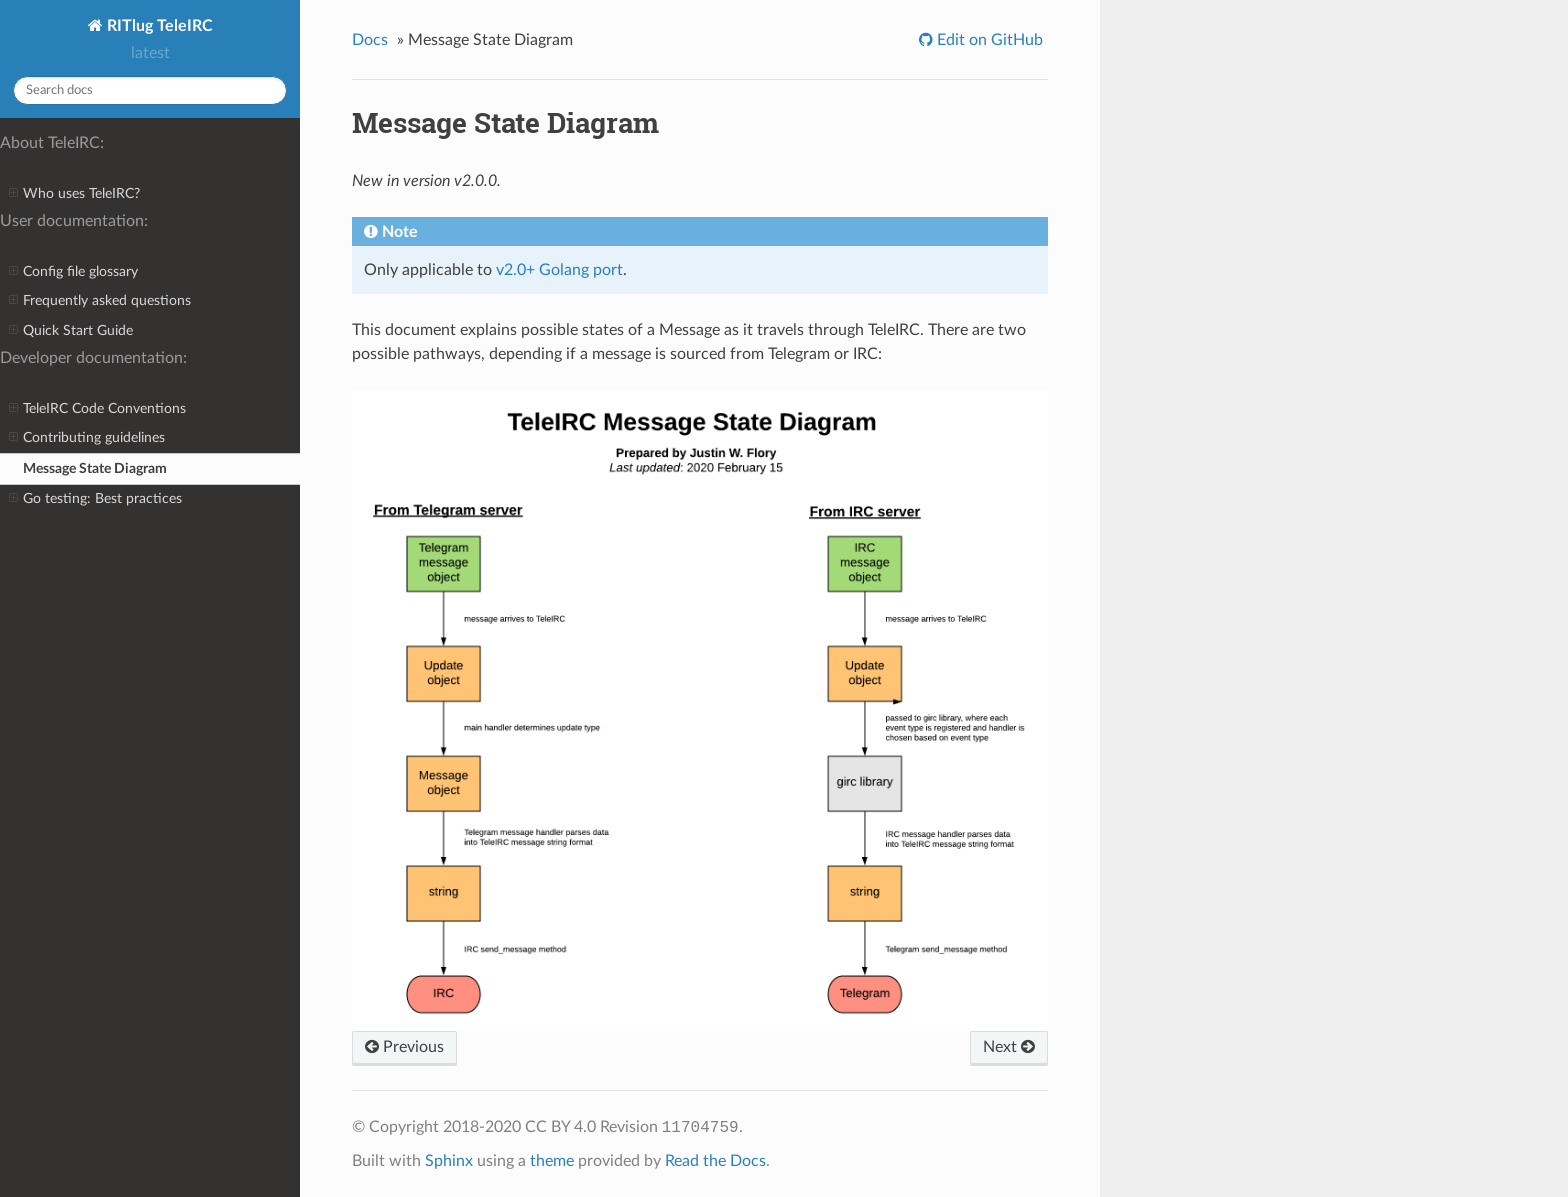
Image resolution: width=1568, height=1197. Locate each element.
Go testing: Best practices (95, 499)
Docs (370, 40)
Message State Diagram (95, 468)
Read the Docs (715, 1161)
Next (1009, 1047)
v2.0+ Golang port (559, 270)
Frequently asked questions (100, 301)
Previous (404, 1047)
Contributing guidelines (87, 438)
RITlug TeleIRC (158, 26)
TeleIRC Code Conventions (97, 409)
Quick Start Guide (71, 331)
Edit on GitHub (988, 40)
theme (552, 1161)
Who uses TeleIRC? (74, 194)
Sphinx (449, 1161)
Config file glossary (73, 272)
